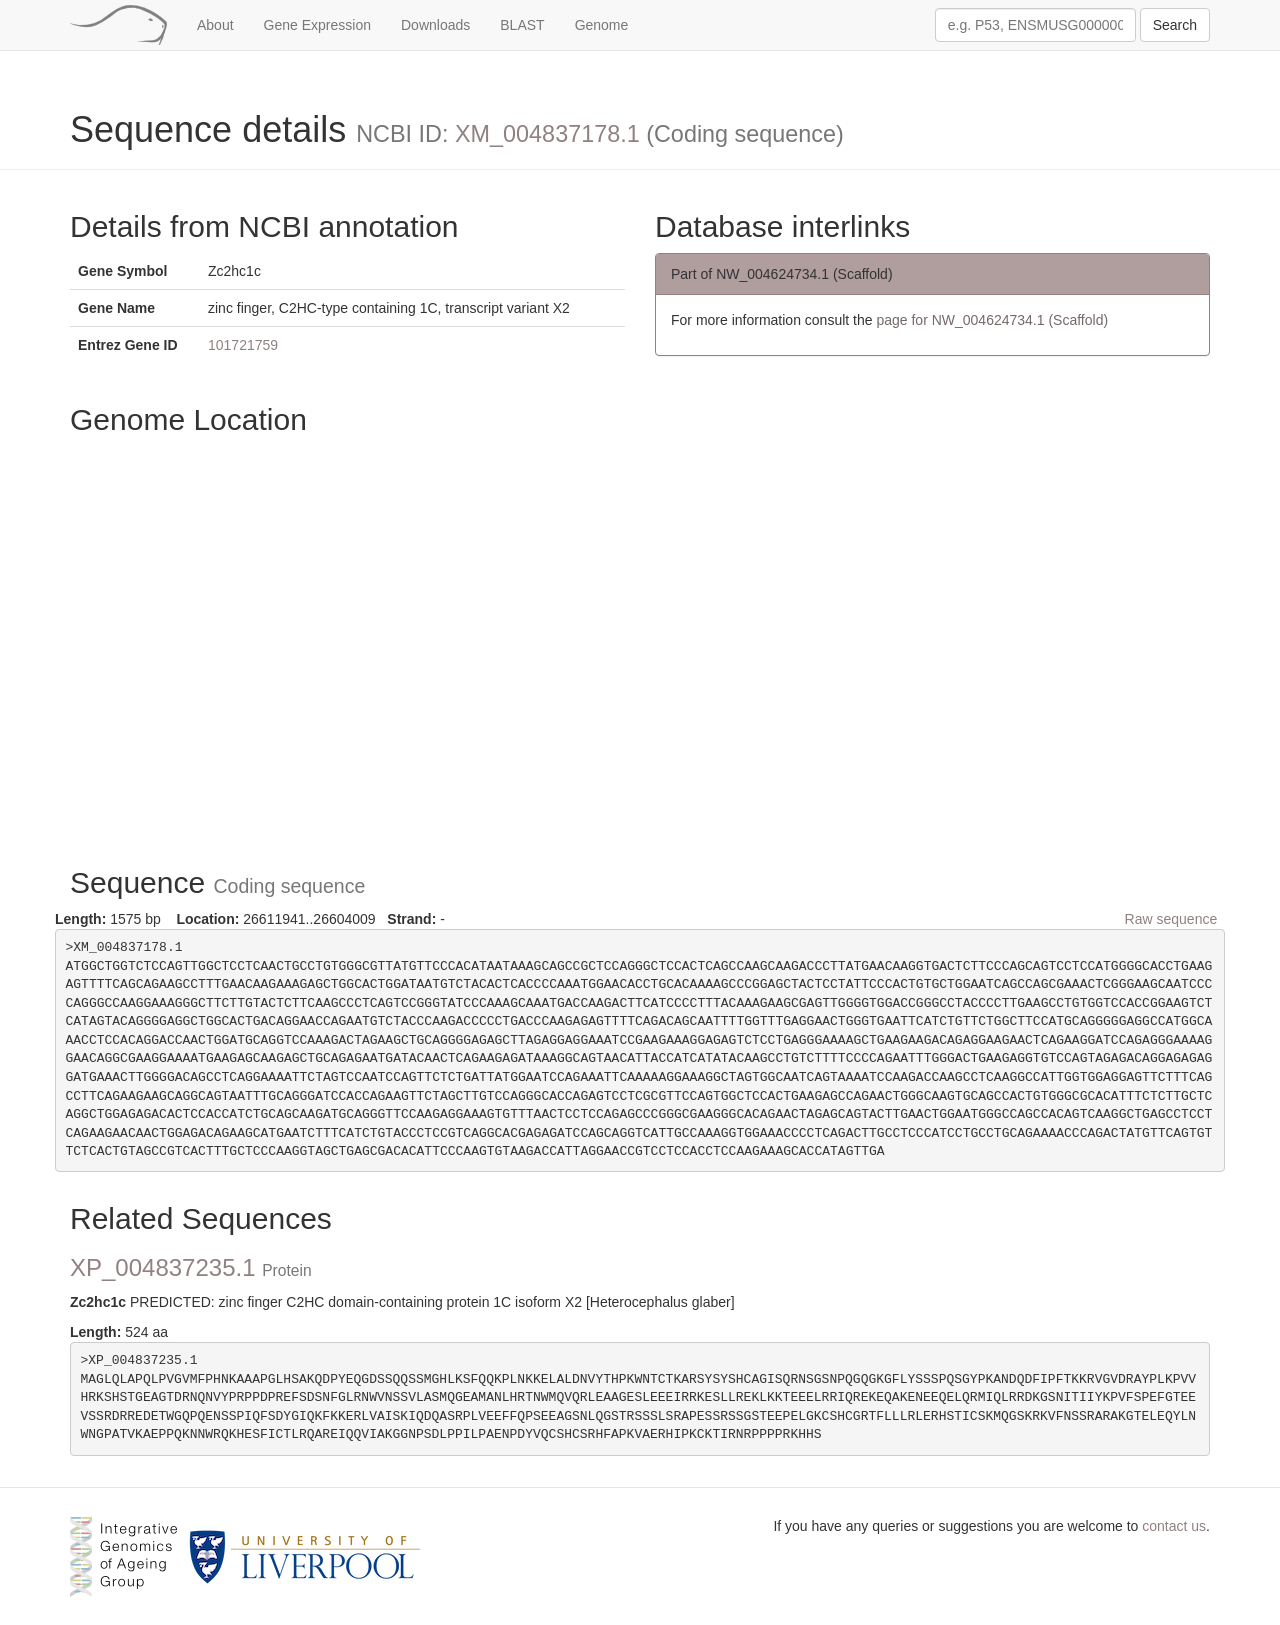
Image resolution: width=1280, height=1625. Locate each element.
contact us (1174, 1526)
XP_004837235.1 (191, 1267)
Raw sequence (1171, 919)
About (215, 25)
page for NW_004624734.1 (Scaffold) (992, 320)
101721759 (243, 345)
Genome (602, 25)
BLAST (522, 25)
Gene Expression (317, 25)
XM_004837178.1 (547, 134)
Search (1175, 25)
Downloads (435, 25)
